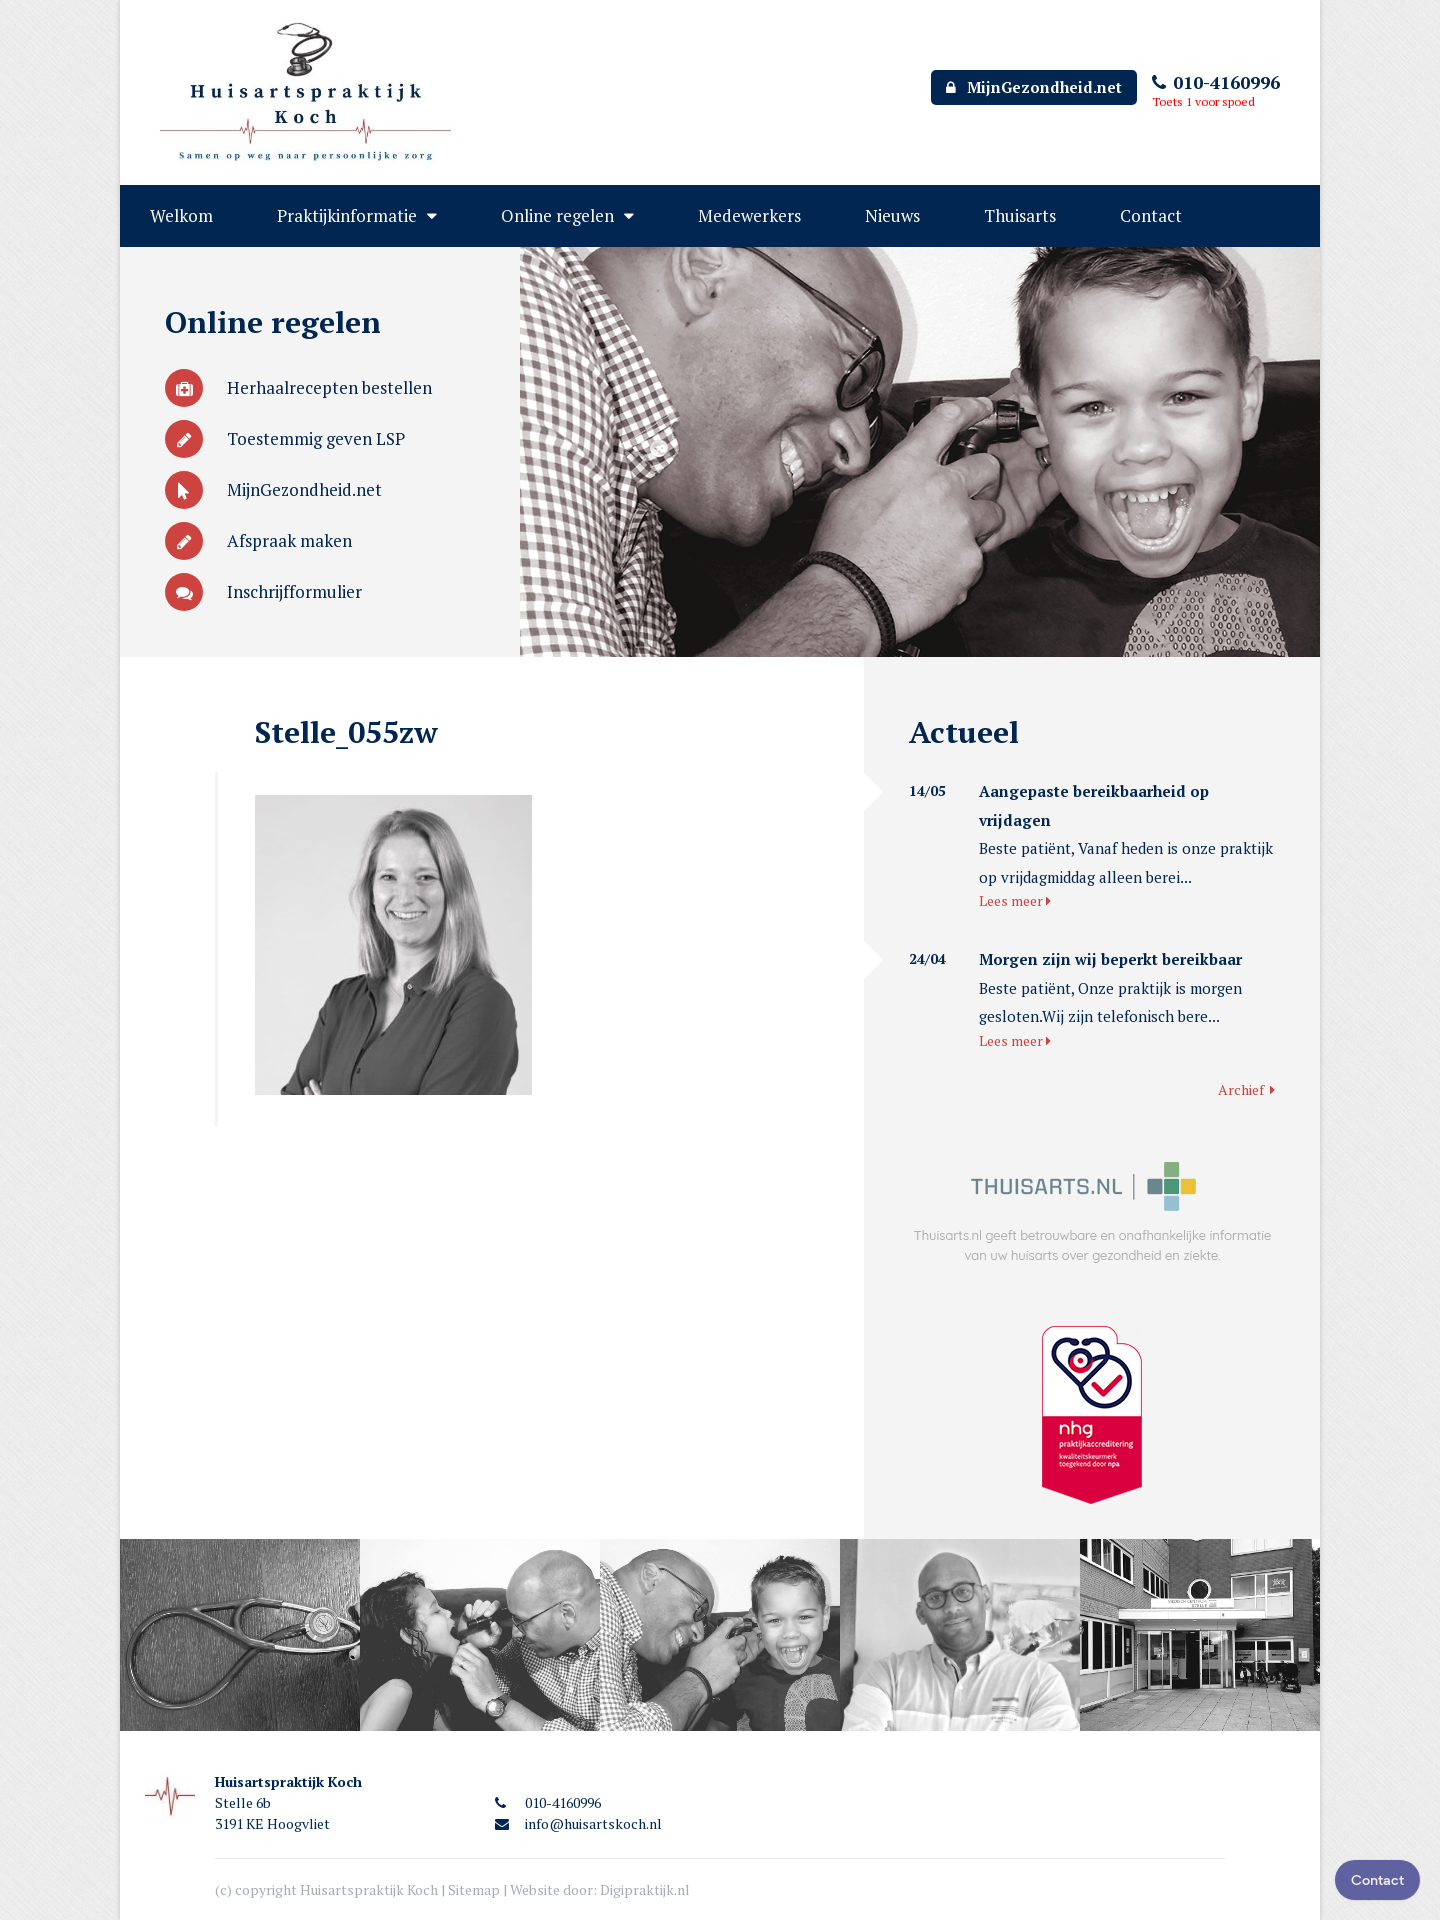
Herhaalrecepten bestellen (298, 387)
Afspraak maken (258, 540)
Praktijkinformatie (347, 215)
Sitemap (474, 1889)
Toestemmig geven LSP (285, 438)
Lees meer (1015, 900)
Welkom (181, 215)
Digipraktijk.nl (645, 1889)
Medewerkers (749, 215)
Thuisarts (1020, 215)
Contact (1151, 215)
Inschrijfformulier (263, 591)
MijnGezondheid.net (1034, 87)
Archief (1246, 1089)
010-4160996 (1216, 82)
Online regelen (557, 215)
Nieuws (892, 215)
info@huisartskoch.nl (578, 1823)
